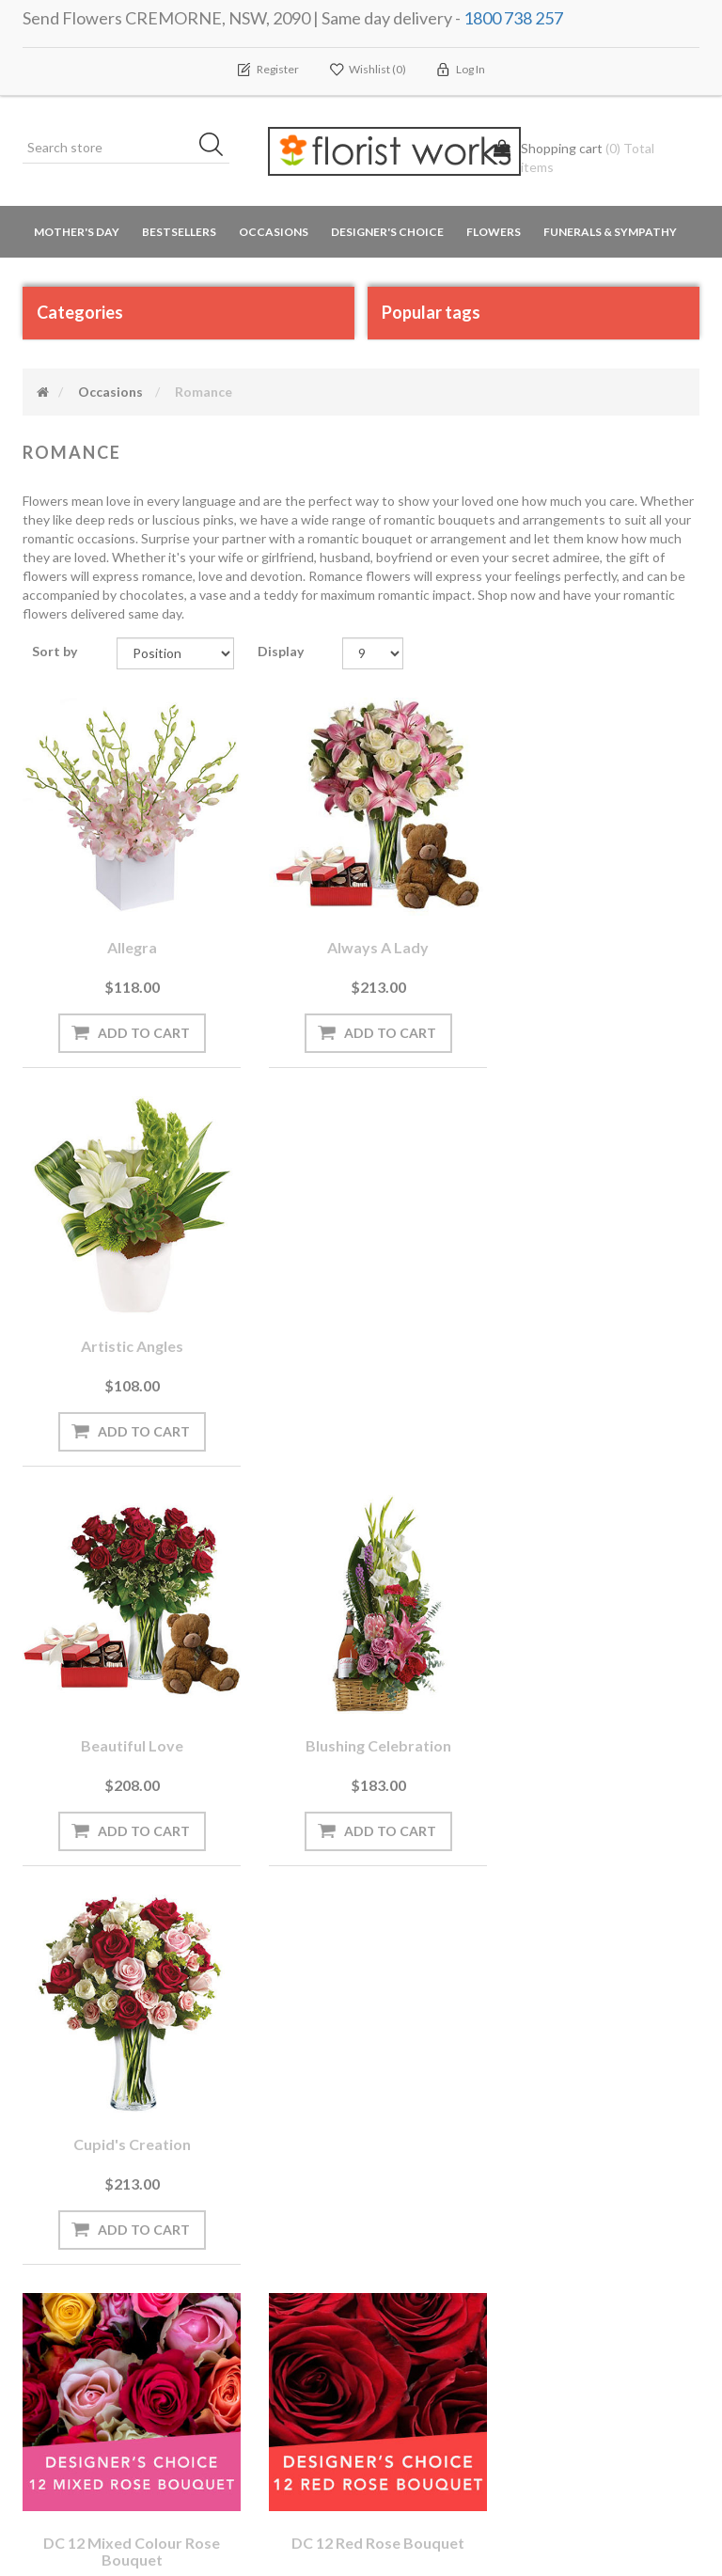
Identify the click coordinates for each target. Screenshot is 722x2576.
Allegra (126, 936)
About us (235, 2317)
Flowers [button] (493, 233)
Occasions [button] (273, 233)
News (223, 2167)
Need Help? (240, 2242)
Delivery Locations (84, 2279)
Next (427, 1898)
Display (281, 651)
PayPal (226, 2279)
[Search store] (126, 149)
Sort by (54, 651)
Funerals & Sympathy (610, 233)
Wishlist (54, 2242)
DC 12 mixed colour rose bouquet (126, 1719)
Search (580, 2167)
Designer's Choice (387, 233)
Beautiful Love (126, 1323)
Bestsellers (179, 233)
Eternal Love (596, 1711)
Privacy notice (425, 2204)
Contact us (240, 2392)
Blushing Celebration (361, 1323)
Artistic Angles (596, 936)
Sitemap (230, 2355)
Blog (220, 2204)
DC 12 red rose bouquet (361, 1711)
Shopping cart (72, 2204)
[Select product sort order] (175, 653)
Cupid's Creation (596, 1323)
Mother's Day (76, 233)
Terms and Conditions (449, 2167)
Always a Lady (361, 936)
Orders (51, 2167)
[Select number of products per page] (372, 653)
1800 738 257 (513, 18)
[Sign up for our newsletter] (222, 2033)
